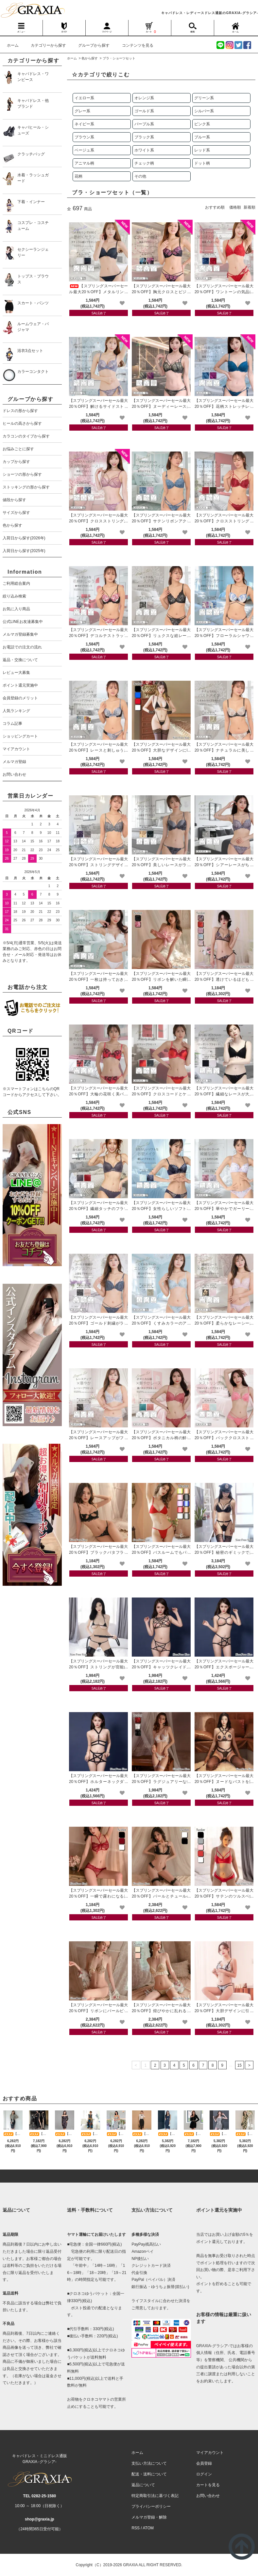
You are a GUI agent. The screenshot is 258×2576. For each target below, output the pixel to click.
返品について (143, 2485)
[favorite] (122, 303)
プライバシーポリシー (151, 2506)
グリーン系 (204, 98)
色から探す (89, 58)
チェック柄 (144, 163)
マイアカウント (210, 2452)
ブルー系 (202, 137)
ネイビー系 (84, 124)
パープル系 (144, 124)
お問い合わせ (208, 2495)
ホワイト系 (144, 150)
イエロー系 (84, 98)
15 (239, 2065)
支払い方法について (149, 2463)
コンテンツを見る (133, 45)
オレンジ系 (144, 98)
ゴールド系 (144, 111)
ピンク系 (202, 124)
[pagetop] (129, 2176)
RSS (135, 2528)
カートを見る (208, 2485)
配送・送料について (149, 2474)
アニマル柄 (84, 163)
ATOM (148, 2528)
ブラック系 (144, 137)
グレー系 (82, 111)
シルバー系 (204, 111)
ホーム (13, 45)
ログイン (204, 2474)
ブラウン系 (84, 137)
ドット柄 (202, 163)
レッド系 (202, 150)
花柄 (78, 176)
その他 (140, 176)
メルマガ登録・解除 (149, 2517)
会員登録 (204, 2463)
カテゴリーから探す (44, 45)
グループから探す (90, 45)
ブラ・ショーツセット (119, 58)
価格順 (235, 207)
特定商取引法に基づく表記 (155, 2495)
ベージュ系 (84, 150)
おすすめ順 (215, 207)
